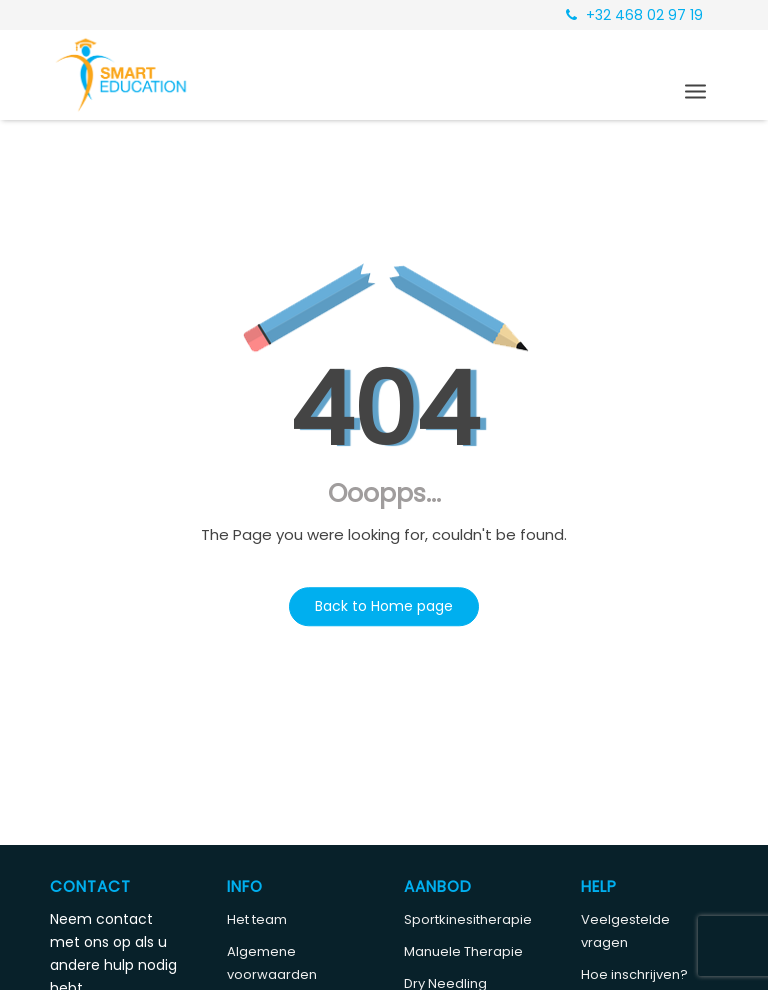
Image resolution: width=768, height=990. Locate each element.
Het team (257, 919)
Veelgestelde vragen (625, 931)
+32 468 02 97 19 (634, 15)
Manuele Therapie (463, 951)
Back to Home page (384, 606)
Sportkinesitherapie (468, 919)
